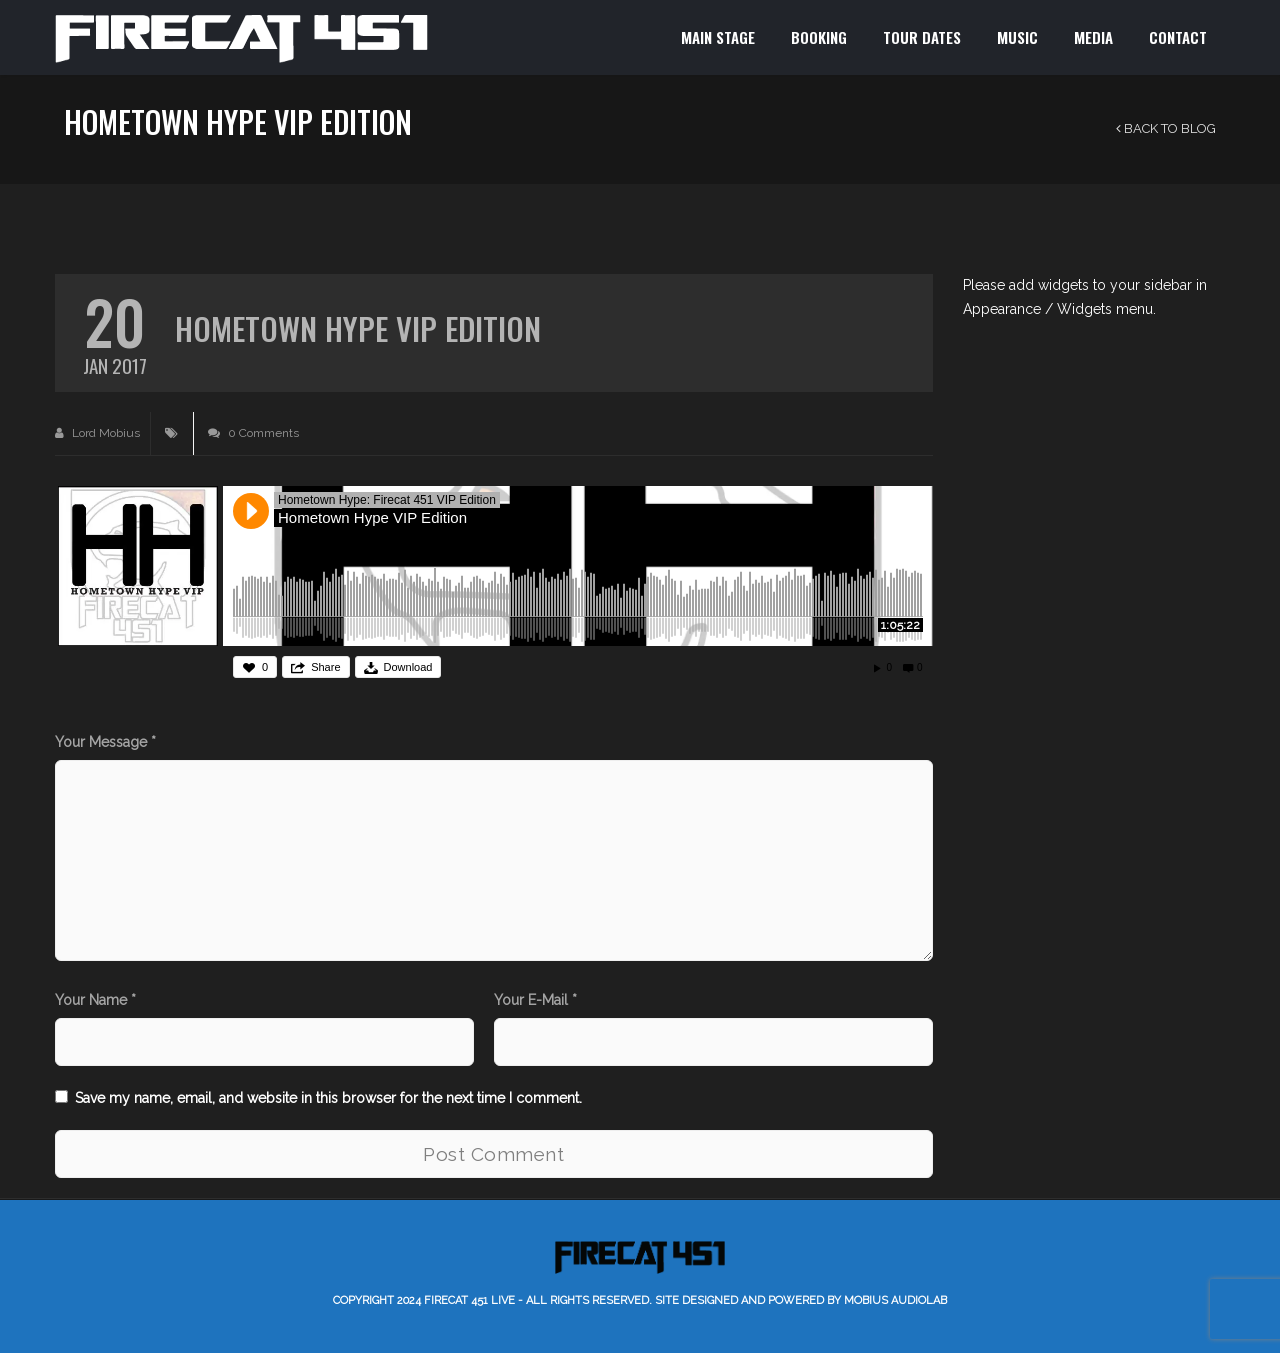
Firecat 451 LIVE (469, 1300)
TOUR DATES (922, 37)
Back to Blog (1166, 128)
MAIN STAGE (718, 37)
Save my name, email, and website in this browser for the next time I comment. (328, 1098)
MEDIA (1093, 37)
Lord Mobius (97, 433)
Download (408, 667)
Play (251, 511)
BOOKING (819, 37)
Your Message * (105, 742)
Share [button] (325, 667)
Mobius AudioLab (895, 1300)
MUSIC (1017, 37)
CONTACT (1178, 37)
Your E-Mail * (535, 1000)
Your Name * (95, 1000)
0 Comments (253, 433)
